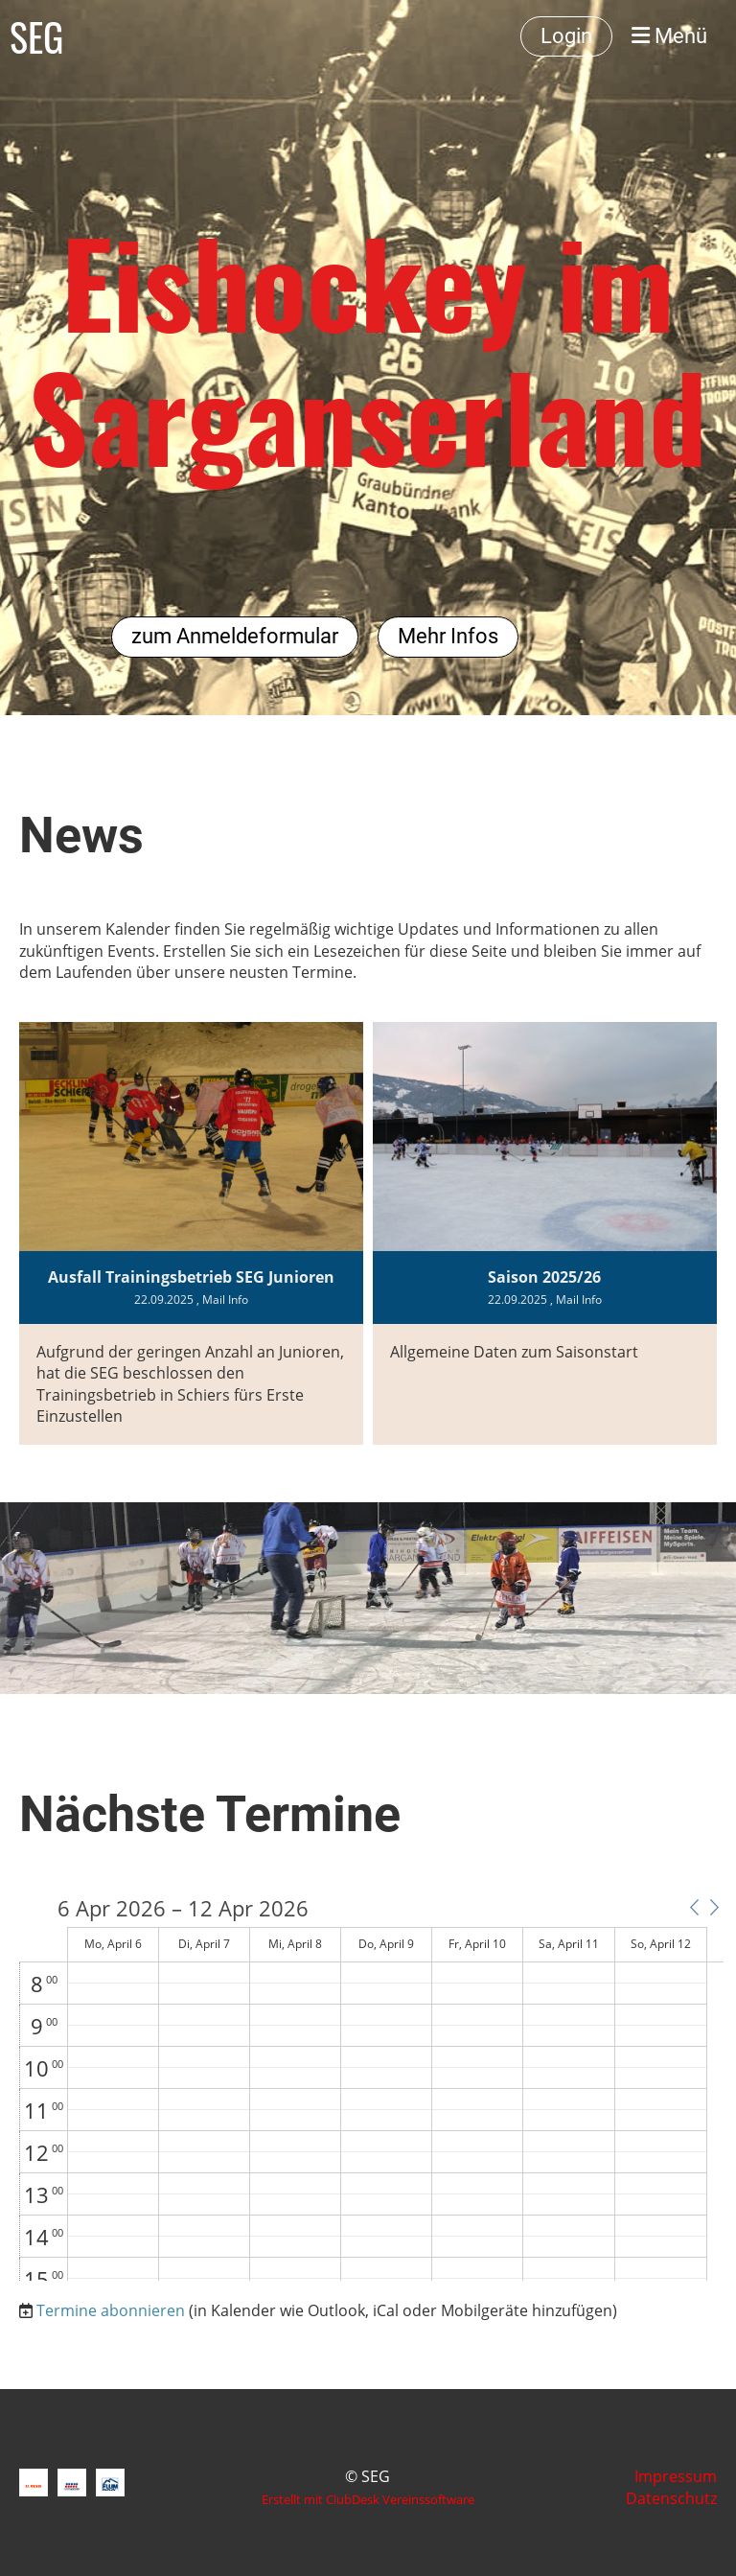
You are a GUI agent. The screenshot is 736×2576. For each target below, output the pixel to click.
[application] (371, 2089)
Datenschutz (671, 2498)
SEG (36, 36)
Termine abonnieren (110, 2310)
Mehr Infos (448, 636)
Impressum (675, 2476)
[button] (693, 1906)
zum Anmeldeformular (234, 636)
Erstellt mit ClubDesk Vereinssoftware (368, 2499)
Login (566, 36)
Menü (669, 36)
